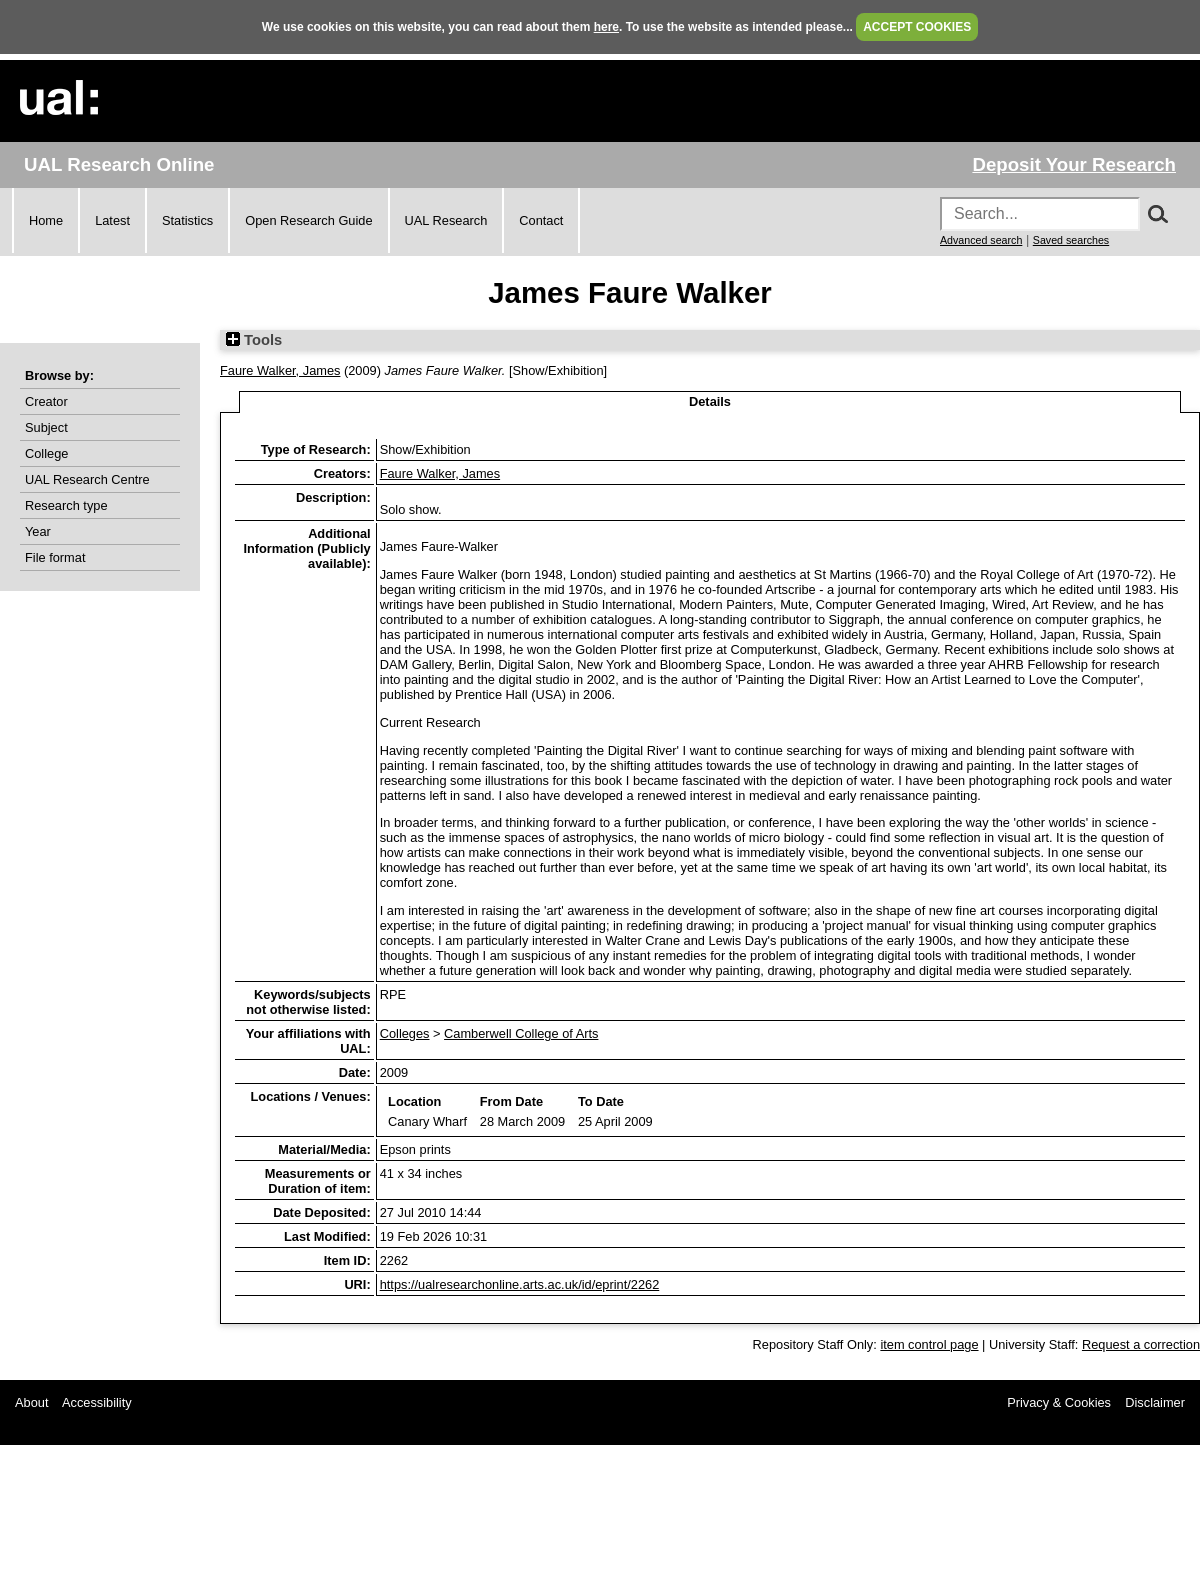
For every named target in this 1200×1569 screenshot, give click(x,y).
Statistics (187, 220)
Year (38, 531)
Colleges (405, 1033)
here (606, 27)
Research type (66, 505)
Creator (46, 401)
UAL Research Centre (87, 479)
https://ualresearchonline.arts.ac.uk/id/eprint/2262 (520, 1284)
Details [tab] (710, 401)
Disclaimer (1155, 1402)
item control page (929, 1344)
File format (55, 557)
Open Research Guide (308, 220)
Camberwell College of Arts (521, 1033)
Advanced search (981, 240)
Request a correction (1141, 1344)
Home (46, 220)
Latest (112, 220)
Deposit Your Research (1074, 164)
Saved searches (1071, 240)
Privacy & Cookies (1059, 1402)
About (31, 1402)
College (46, 453)
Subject (46, 427)
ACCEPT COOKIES (917, 27)
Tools (254, 340)
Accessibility (97, 1402)
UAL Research (446, 220)
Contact (541, 220)
